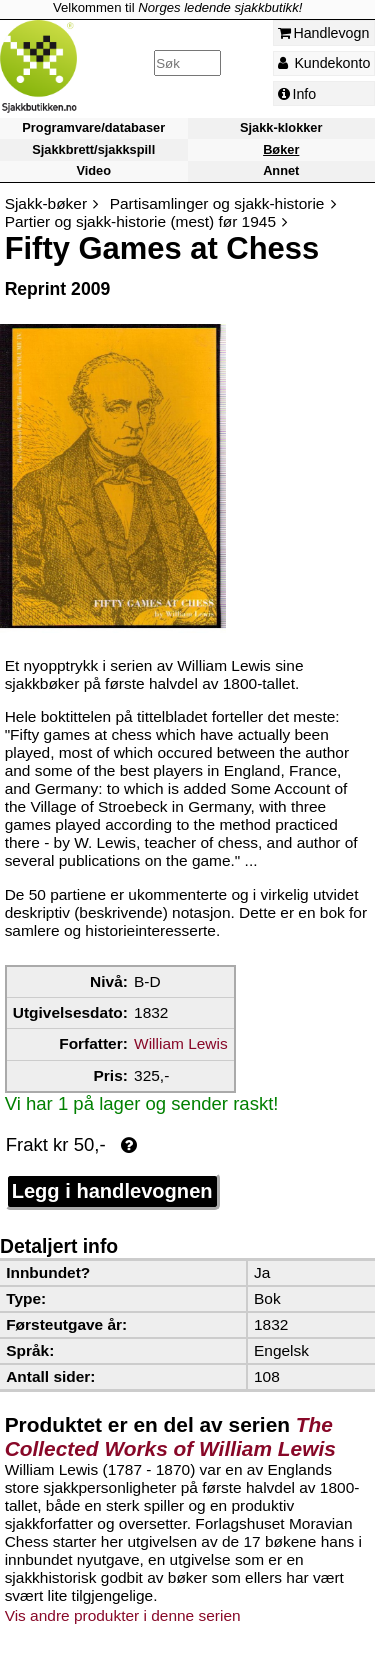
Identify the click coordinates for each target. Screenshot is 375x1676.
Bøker (281, 149)
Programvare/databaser (93, 128)
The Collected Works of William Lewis (170, 1436)
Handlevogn (324, 33)
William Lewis (181, 1043)
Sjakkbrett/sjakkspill (93, 149)
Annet (281, 170)
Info (297, 94)
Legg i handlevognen (112, 1191)
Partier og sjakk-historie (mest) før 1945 (140, 221)
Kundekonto (324, 63)
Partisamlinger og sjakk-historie (217, 203)
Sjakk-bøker (46, 203)
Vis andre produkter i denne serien (123, 1615)
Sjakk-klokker (281, 128)
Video (93, 170)
